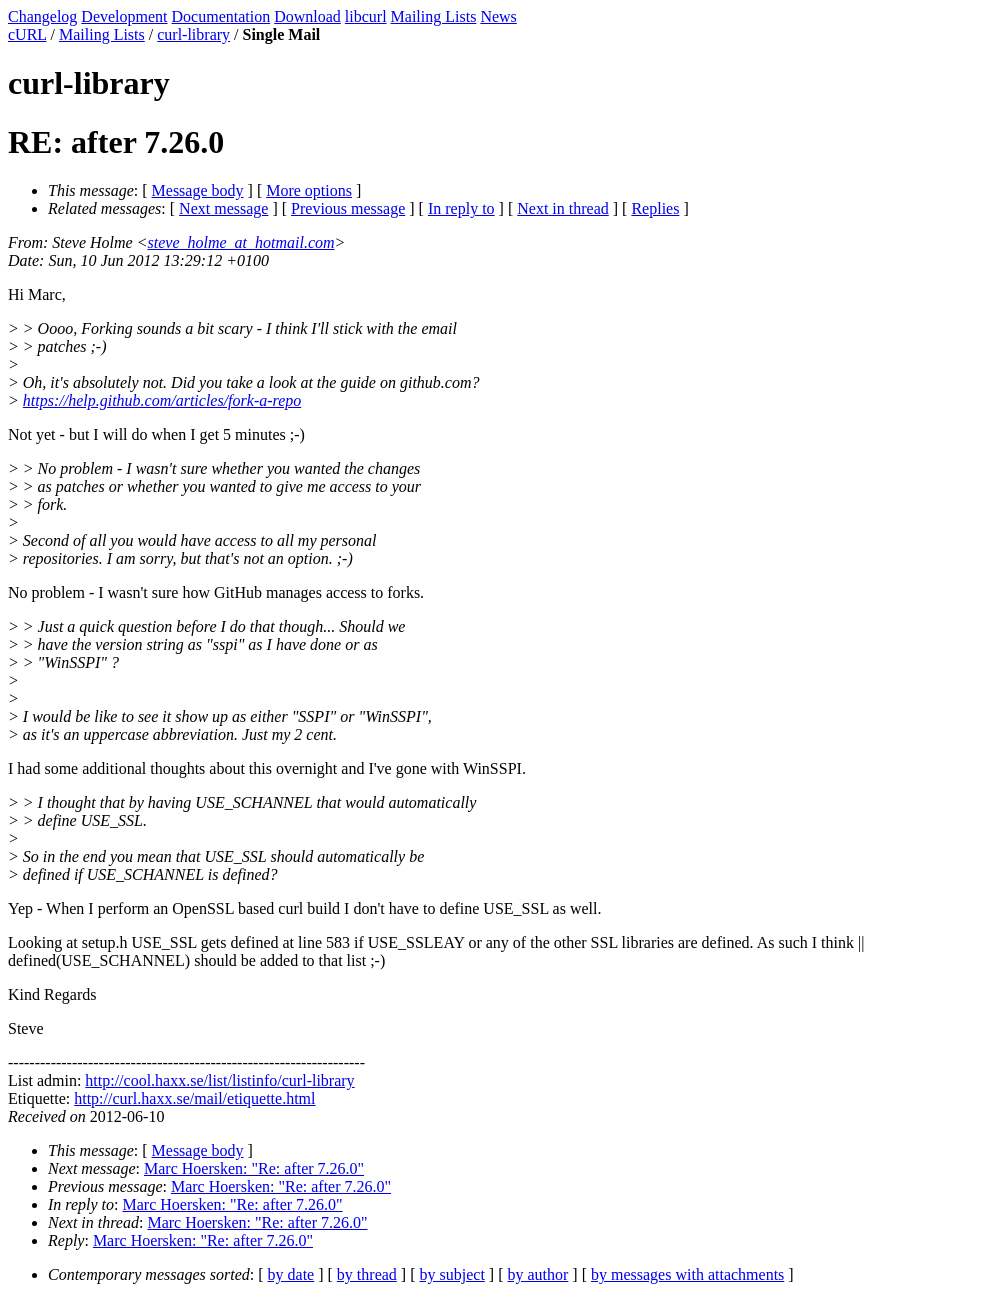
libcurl (366, 16)
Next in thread (563, 208)
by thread (367, 1274)
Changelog (42, 16)
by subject (452, 1274)
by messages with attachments (687, 1274)
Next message (223, 208)
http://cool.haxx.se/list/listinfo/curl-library (219, 1080)
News (498, 16)
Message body (198, 190)
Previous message (348, 208)
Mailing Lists (434, 16)
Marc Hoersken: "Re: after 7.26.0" (254, 1168)
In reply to (461, 208)
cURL (27, 34)
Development (124, 16)
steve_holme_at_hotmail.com (241, 242)
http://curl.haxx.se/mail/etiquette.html (194, 1098)
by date (291, 1274)
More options (309, 190)
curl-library (193, 34)
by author (537, 1274)
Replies (655, 208)
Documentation (221, 16)
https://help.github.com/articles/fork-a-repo (162, 400)
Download (307, 16)
